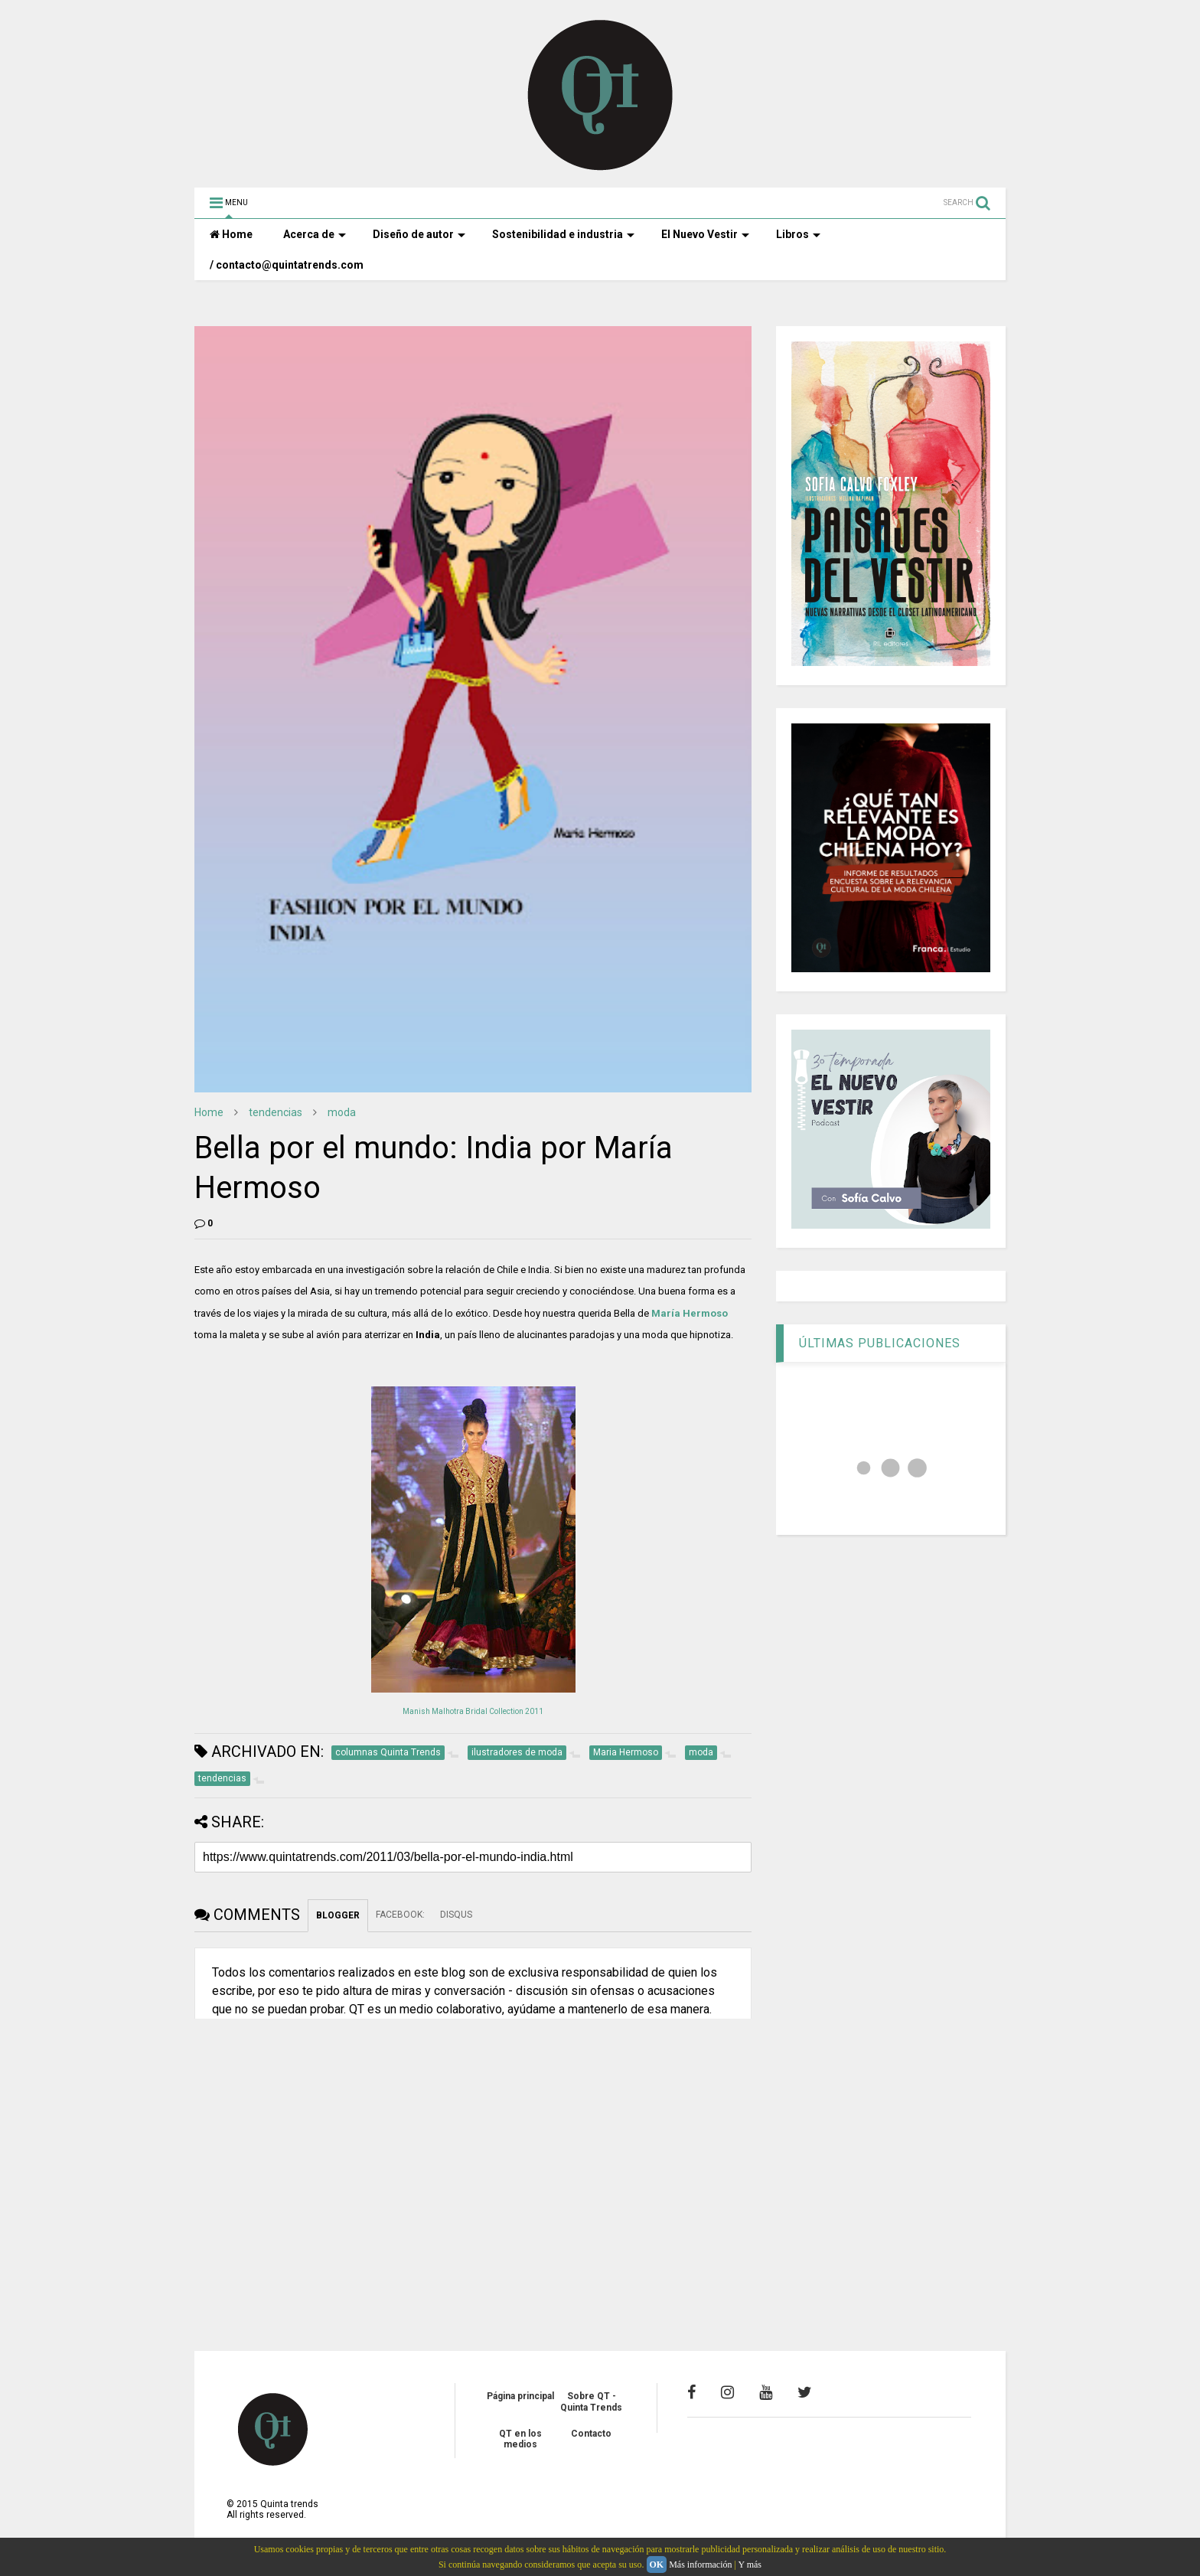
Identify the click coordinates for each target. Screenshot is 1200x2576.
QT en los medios (520, 2439)
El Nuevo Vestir (705, 234)
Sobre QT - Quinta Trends (591, 2401)
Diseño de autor (419, 234)
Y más (749, 2564)
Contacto (591, 2433)
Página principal (520, 2396)
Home (231, 234)
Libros (798, 234)
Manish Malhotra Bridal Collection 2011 (473, 1711)
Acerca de (314, 234)
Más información (700, 2564)
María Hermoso (689, 1313)
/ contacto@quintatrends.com (287, 265)
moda (342, 1112)
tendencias (275, 1112)
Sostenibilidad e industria (563, 234)
